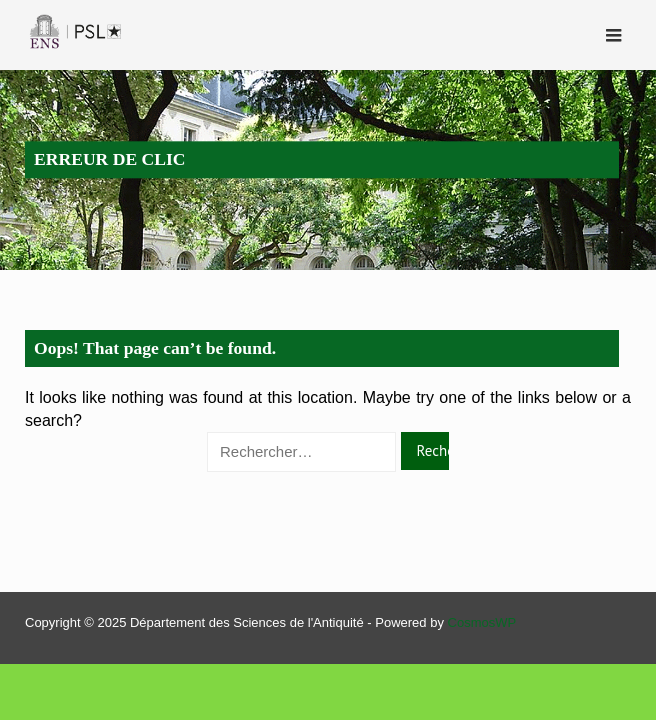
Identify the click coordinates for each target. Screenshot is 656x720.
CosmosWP (482, 622)
